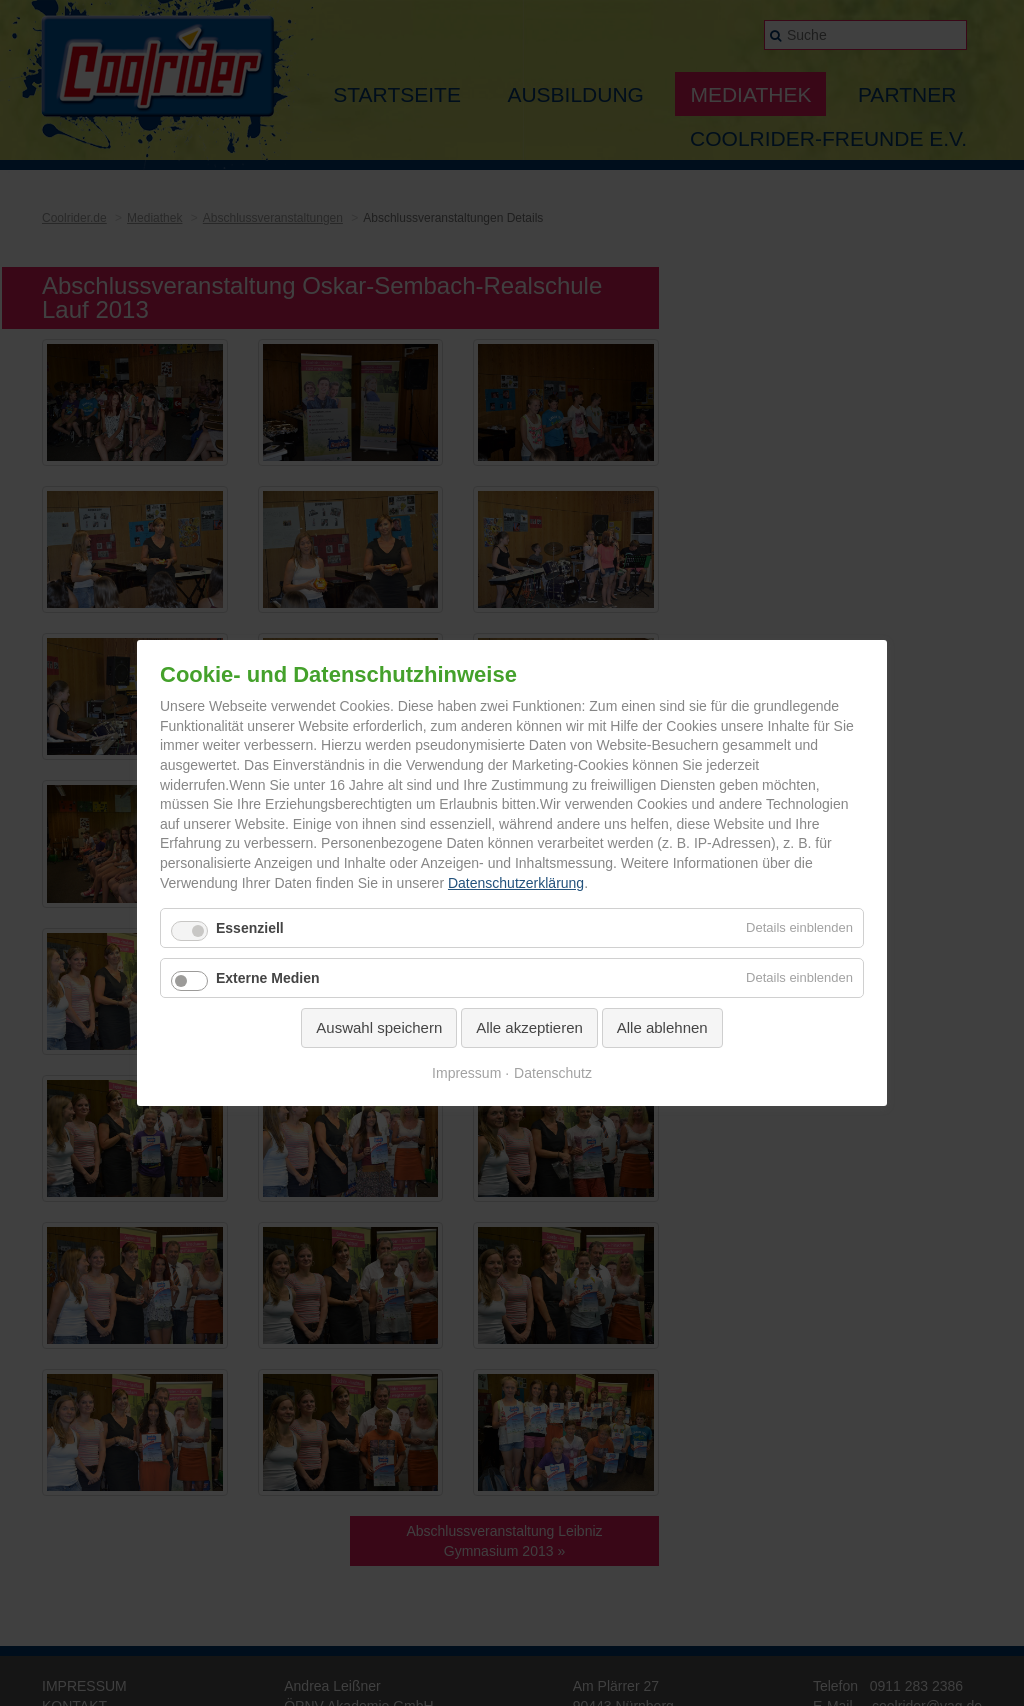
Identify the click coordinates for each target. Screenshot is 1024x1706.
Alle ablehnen (662, 1027)
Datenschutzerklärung (516, 883)
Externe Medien (267, 978)
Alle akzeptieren (529, 1027)
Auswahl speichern (379, 1027)
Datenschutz (553, 1073)
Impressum (466, 1073)
